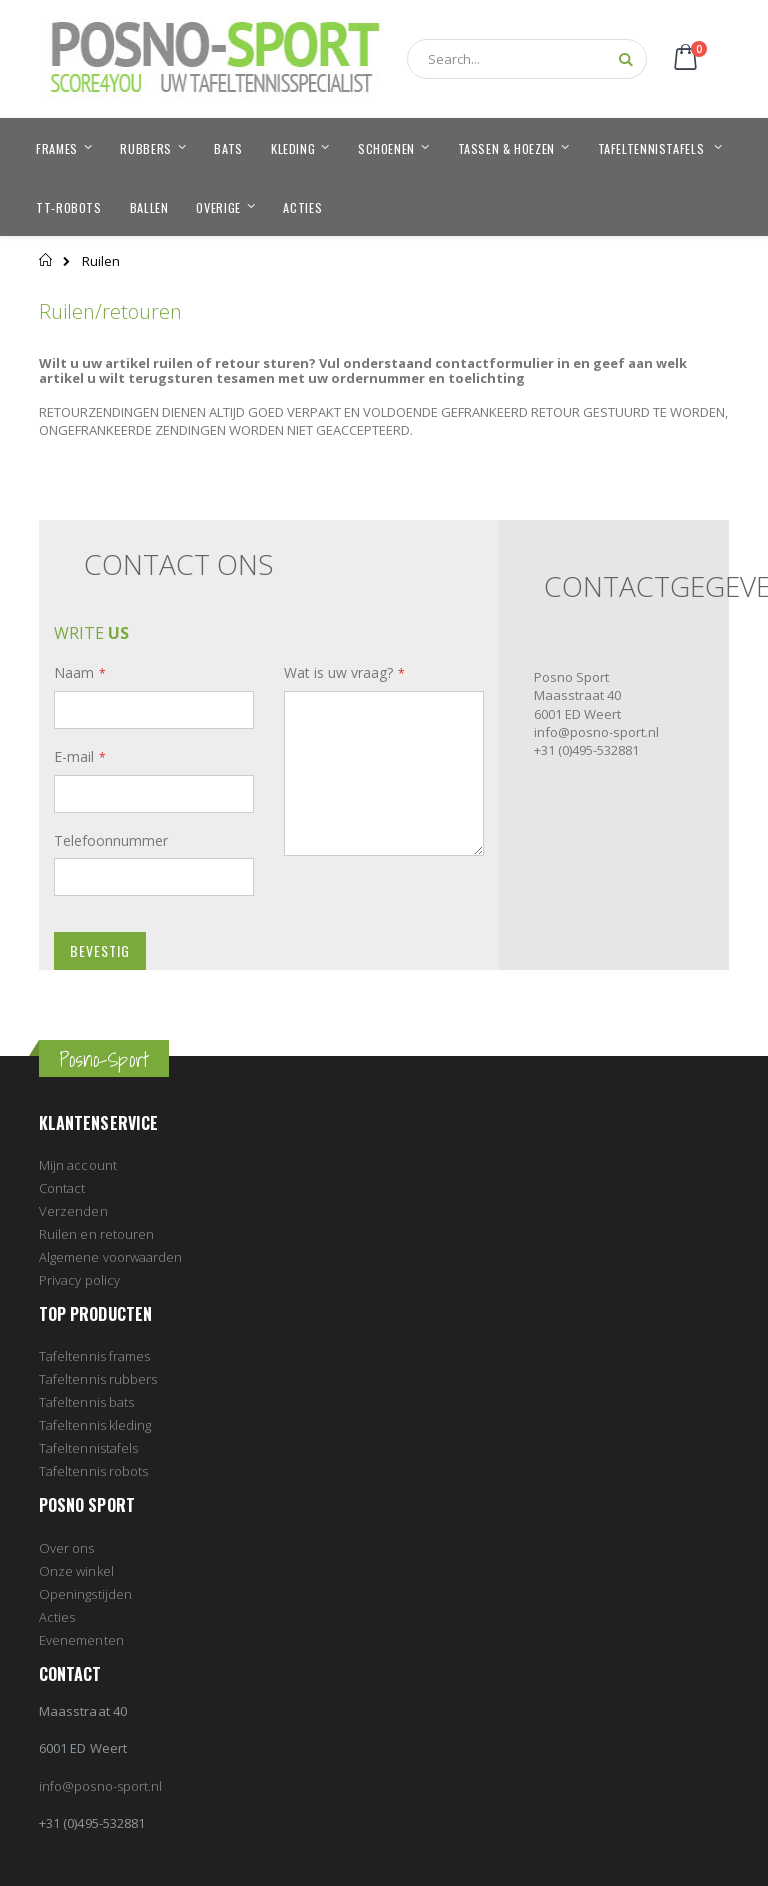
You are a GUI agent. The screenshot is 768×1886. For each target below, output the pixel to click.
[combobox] (527, 59)
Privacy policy (79, 1280)
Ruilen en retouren (96, 1234)
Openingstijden (85, 1594)
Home (46, 260)
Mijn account (78, 1165)
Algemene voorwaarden (110, 1257)
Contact (62, 1188)
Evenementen (81, 1640)
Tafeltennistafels (88, 1448)
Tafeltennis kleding (95, 1425)
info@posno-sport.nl (100, 1786)
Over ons (67, 1548)
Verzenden (73, 1211)
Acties (57, 1617)
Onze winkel (76, 1571)
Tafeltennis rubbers (98, 1379)
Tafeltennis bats (86, 1402)
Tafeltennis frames (94, 1356)
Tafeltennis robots (93, 1471)
